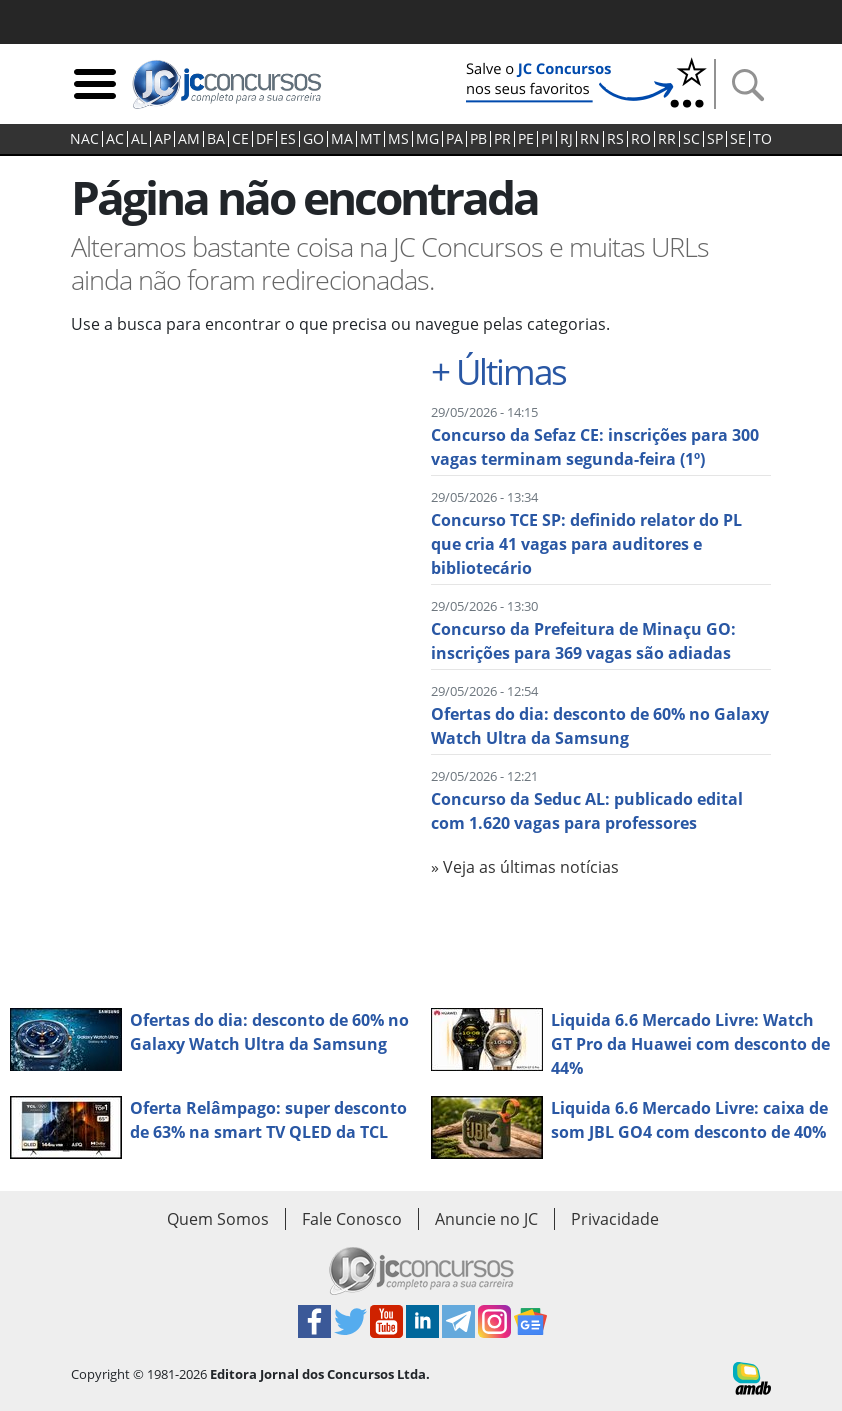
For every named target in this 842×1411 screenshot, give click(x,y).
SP (715, 139)
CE (240, 139)
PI (547, 139)
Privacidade (615, 1219)
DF (264, 139)
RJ (566, 139)
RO (641, 139)
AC (115, 139)
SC (691, 139)
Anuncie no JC (486, 1219)
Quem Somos (218, 1219)
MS (398, 139)
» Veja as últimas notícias (525, 867)
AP (162, 139)
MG (427, 139)
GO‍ (313, 139)
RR (667, 139)
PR (502, 139)
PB (478, 139)
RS (615, 139)
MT (370, 139)
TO (762, 139)
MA (342, 139)
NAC (84, 139)
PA (454, 139)
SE (738, 139)
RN (590, 139)
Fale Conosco (352, 1219)
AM (189, 139)
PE (526, 139)
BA (216, 139)
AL (139, 139)
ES (288, 139)
